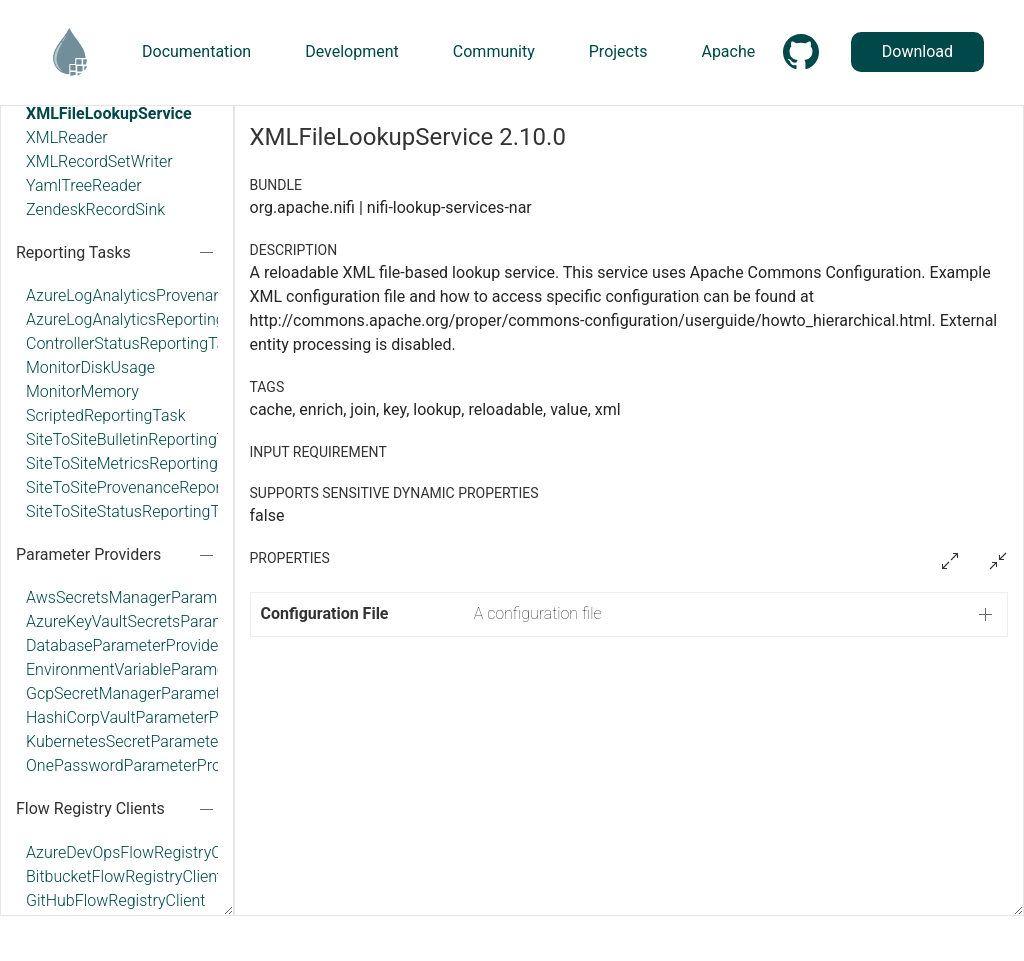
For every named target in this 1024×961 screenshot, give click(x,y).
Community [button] (494, 51)
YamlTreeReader (84, 185)
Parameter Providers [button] (88, 554)
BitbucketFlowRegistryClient (124, 876)
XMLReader (67, 137)
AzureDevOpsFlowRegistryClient (138, 852)
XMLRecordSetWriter (99, 161)
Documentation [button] (196, 51)
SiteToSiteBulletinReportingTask (138, 439)
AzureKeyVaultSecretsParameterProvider (168, 621)
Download (917, 51)
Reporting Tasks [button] (73, 252)
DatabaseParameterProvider (125, 645)
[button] (629, 614)
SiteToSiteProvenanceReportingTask (153, 487)
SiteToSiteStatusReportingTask (135, 511)
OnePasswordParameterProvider (140, 765)
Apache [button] (728, 51)
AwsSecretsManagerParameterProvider (164, 597)
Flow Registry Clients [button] (90, 808)
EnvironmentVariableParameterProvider (164, 669)
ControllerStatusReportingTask (133, 343)
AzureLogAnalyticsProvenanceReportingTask (183, 295)
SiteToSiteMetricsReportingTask (138, 463)
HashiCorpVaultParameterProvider (146, 717)
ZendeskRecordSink (95, 209)
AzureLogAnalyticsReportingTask (142, 319)
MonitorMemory (82, 391)
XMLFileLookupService (109, 113)
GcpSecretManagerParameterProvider (159, 693)
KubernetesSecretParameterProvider (153, 741)
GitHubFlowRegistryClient (115, 900)
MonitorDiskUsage (90, 367)
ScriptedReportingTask (106, 415)
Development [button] (352, 51)
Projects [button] (618, 51)
